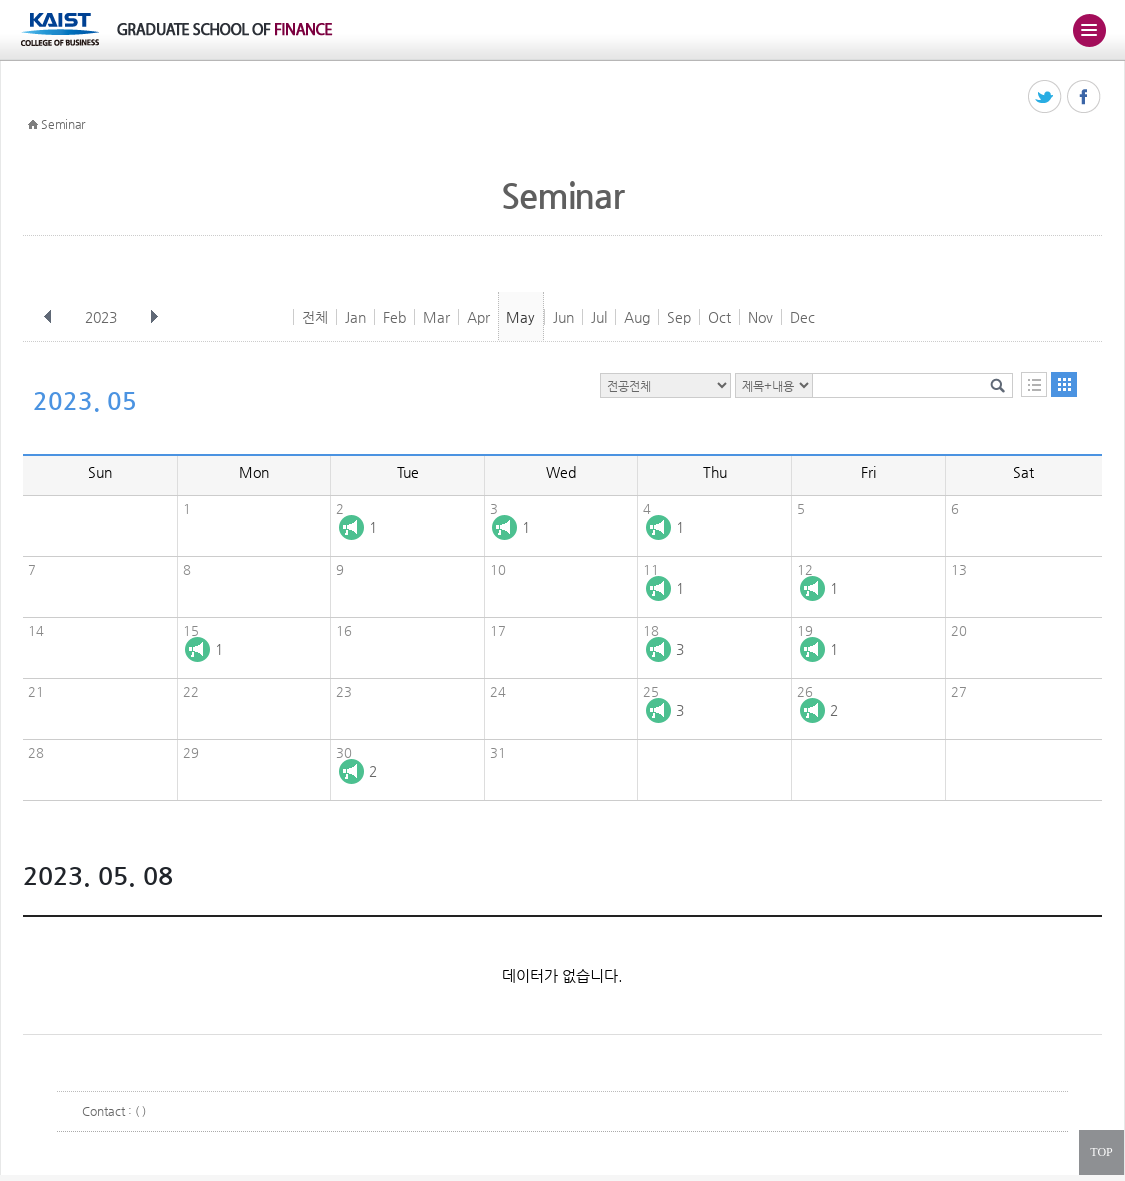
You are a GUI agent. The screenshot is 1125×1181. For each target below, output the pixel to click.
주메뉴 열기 (1089, 30)
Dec (802, 317)
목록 (1034, 384)
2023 (103, 317)
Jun (563, 317)
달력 (1064, 384)
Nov (760, 317)
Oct (719, 317)
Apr (478, 317)
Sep (679, 317)
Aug (637, 317)
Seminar (63, 124)
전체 (315, 317)
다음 (154, 317)
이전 (48, 317)
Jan (355, 317)
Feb (394, 317)
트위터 (1045, 97)
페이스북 (1084, 97)
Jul (599, 317)
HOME (33, 125)
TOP (1101, 1152)
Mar (436, 317)
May (520, 317)
